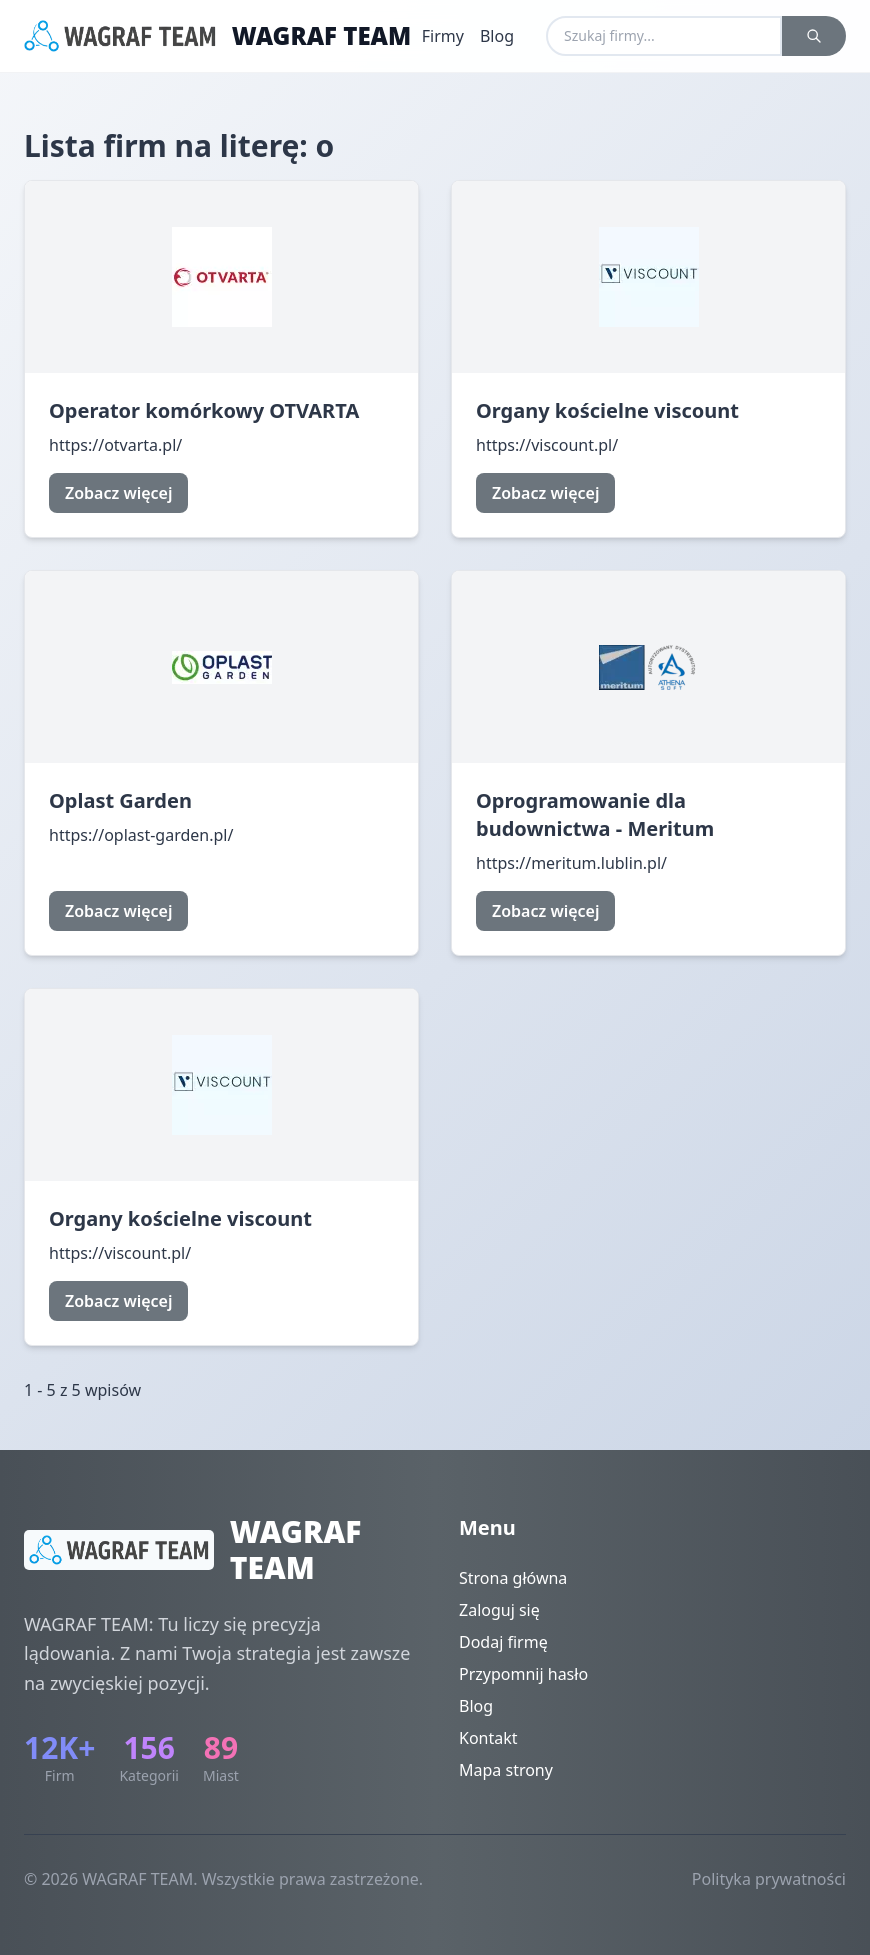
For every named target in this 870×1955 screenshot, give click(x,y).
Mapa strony (506, 1770)
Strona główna (513, 1578)
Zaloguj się (499, 1610)
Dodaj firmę (503, 1642)
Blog (497, 36)
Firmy (443, 36)
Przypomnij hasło (523, 1674)
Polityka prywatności (769, 1879)
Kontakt (488, 1738)
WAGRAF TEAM (322, 36)
